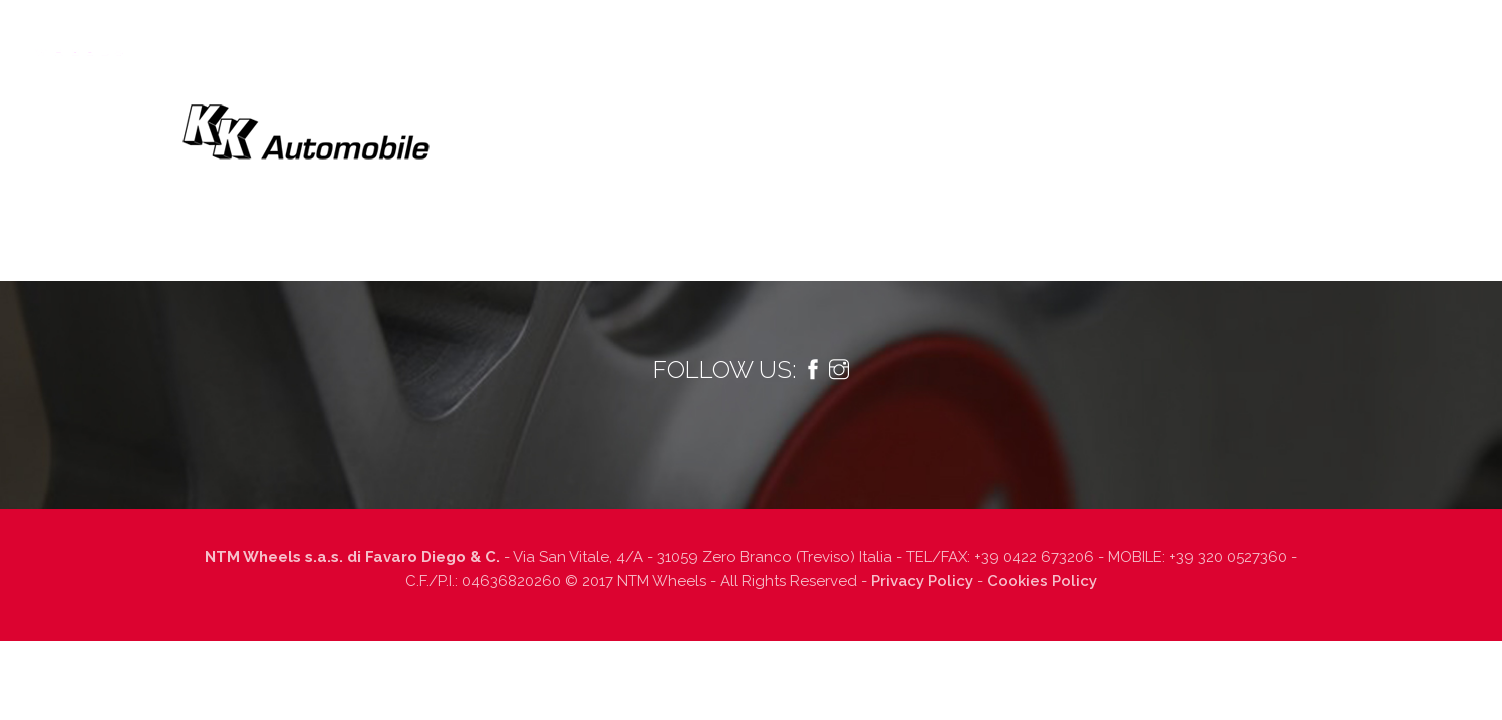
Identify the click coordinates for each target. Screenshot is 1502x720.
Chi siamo (463, 36)
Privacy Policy (922, 581)
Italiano (1431, 36)
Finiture (988, 36)
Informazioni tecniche (844, 36)
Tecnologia (571, 36)
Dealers (1079, 36)
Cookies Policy (1042, 581)
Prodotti (679, 36)
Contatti (1312, 36)
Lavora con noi (1194, 36)
